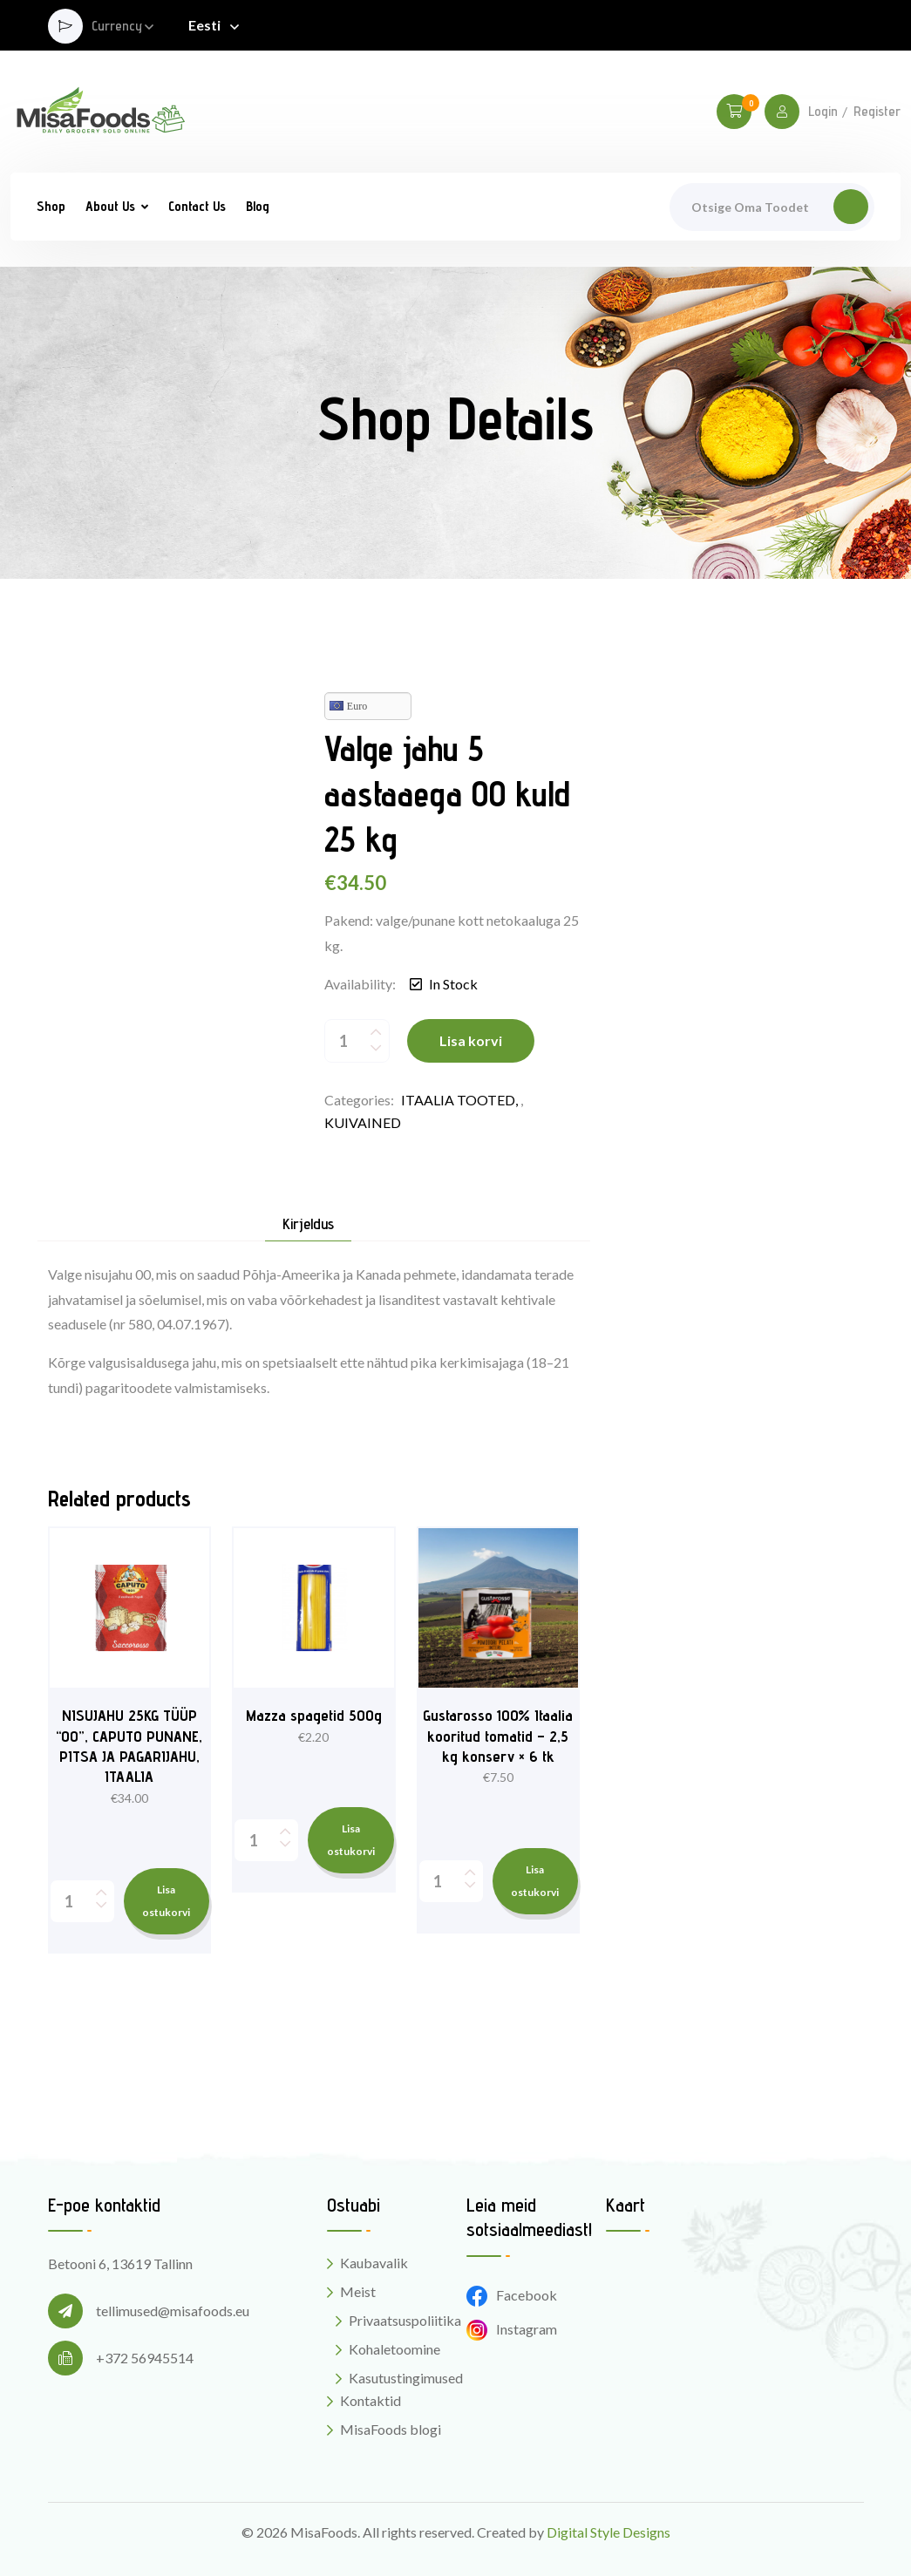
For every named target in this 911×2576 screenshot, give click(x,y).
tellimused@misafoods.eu (172, 2310)
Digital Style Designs (608, 2532)
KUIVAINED (362, 1122)
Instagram (511, 2329)
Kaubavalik (374, 2262)
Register (877, 112)
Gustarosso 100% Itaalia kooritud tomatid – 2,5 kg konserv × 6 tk (498, 1735)
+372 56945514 (145, 2357)
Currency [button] (117, 26)
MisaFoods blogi (390, 2429)
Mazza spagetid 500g (314, 1715)
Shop (51, 206)
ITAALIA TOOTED (458, 1099)
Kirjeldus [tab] (308, 1224)
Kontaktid (370, 2400)
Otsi (850, 206)
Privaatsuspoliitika (405, 2320)
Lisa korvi (470, 1040)
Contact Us (197, 206)
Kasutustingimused (406, 2377)
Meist (358, 2291)
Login (823, 112)
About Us (110, 206)
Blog (257, 206)
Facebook (511, 2295)
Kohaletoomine (394, 2349)
